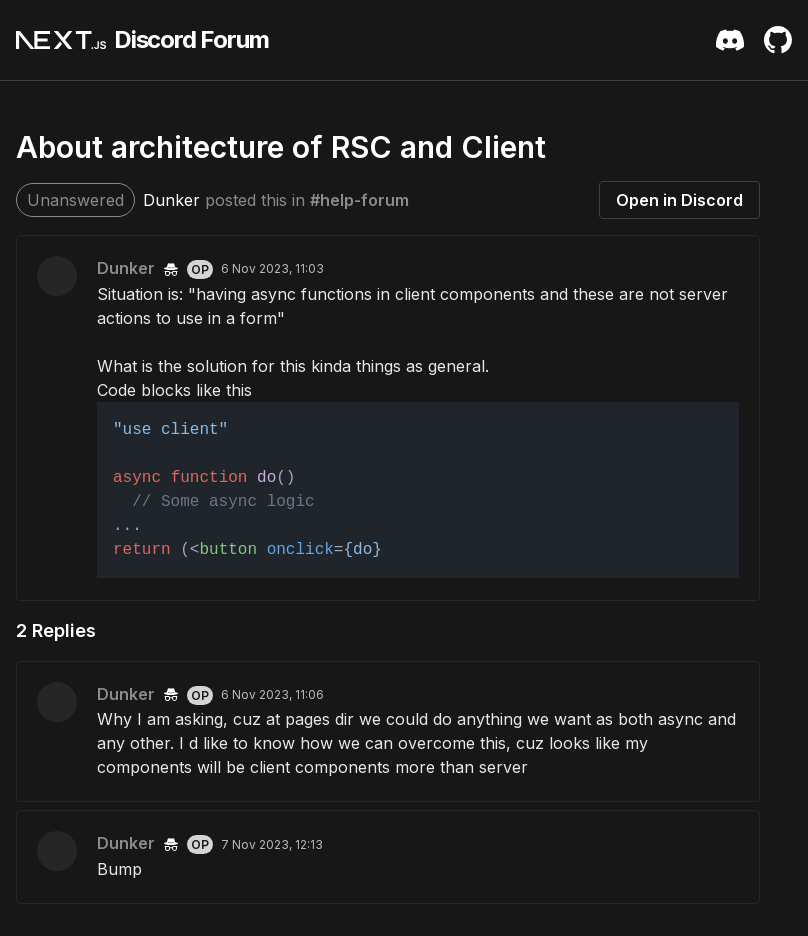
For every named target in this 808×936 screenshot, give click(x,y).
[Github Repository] (778, 40)
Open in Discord (679, 200)
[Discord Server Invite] (730, 40)
